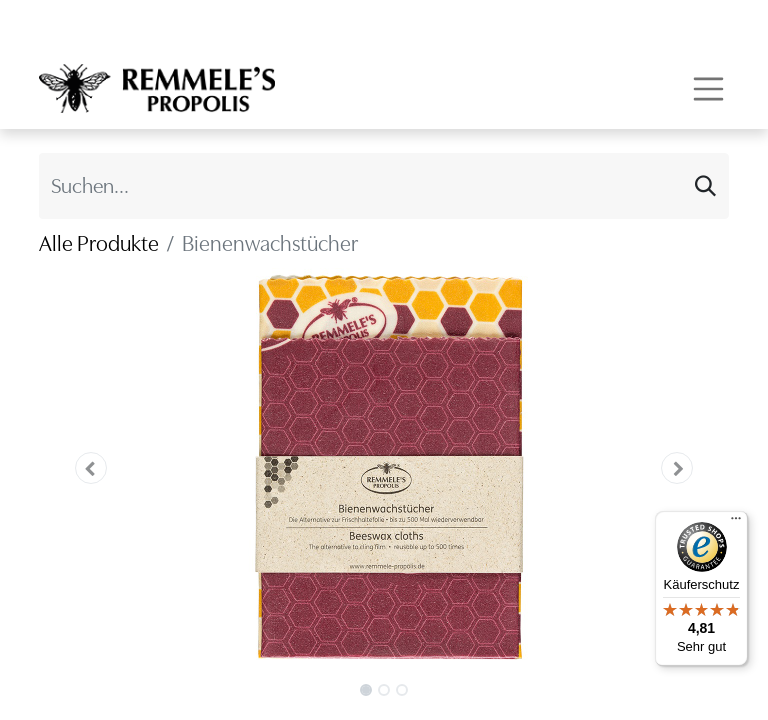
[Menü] (736, 523)
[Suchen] (705, 186)
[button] (91, 468)
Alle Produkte (99, 243)
